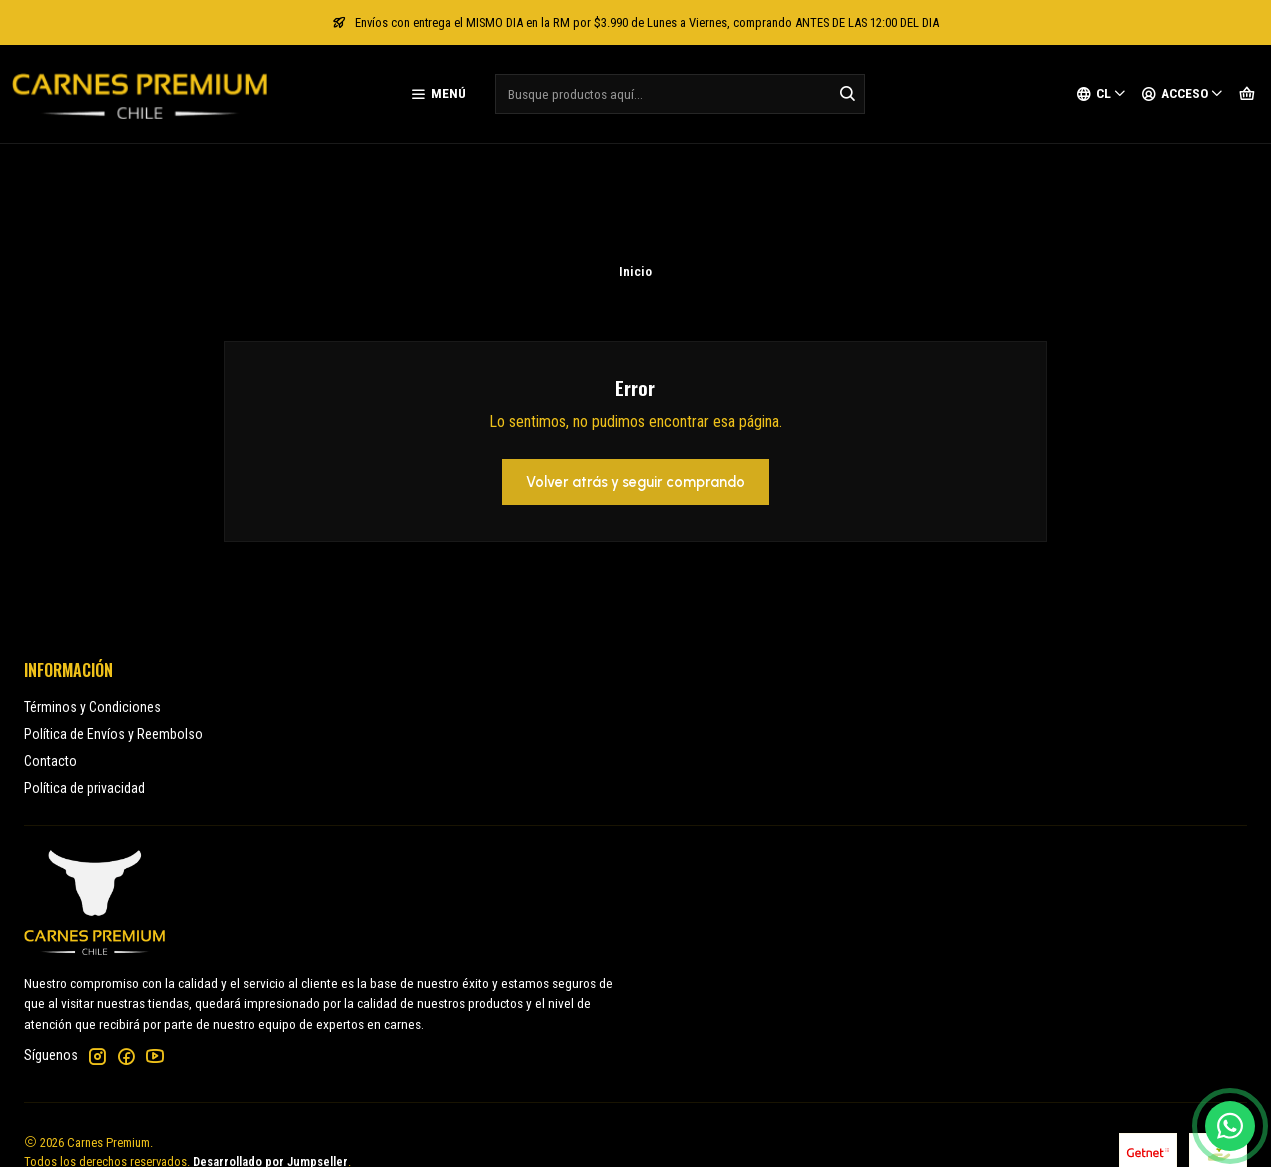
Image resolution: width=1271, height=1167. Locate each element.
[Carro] (1247, 94)
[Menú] (438, 94)
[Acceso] (1182, 94)
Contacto (50, 654)
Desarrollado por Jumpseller (270, 1054)
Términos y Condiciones (92, 600)
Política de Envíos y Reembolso (113, 627)
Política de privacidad (84, 681)
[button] (635, 1131)
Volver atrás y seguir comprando (635, 375)
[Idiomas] (1101, 94)
